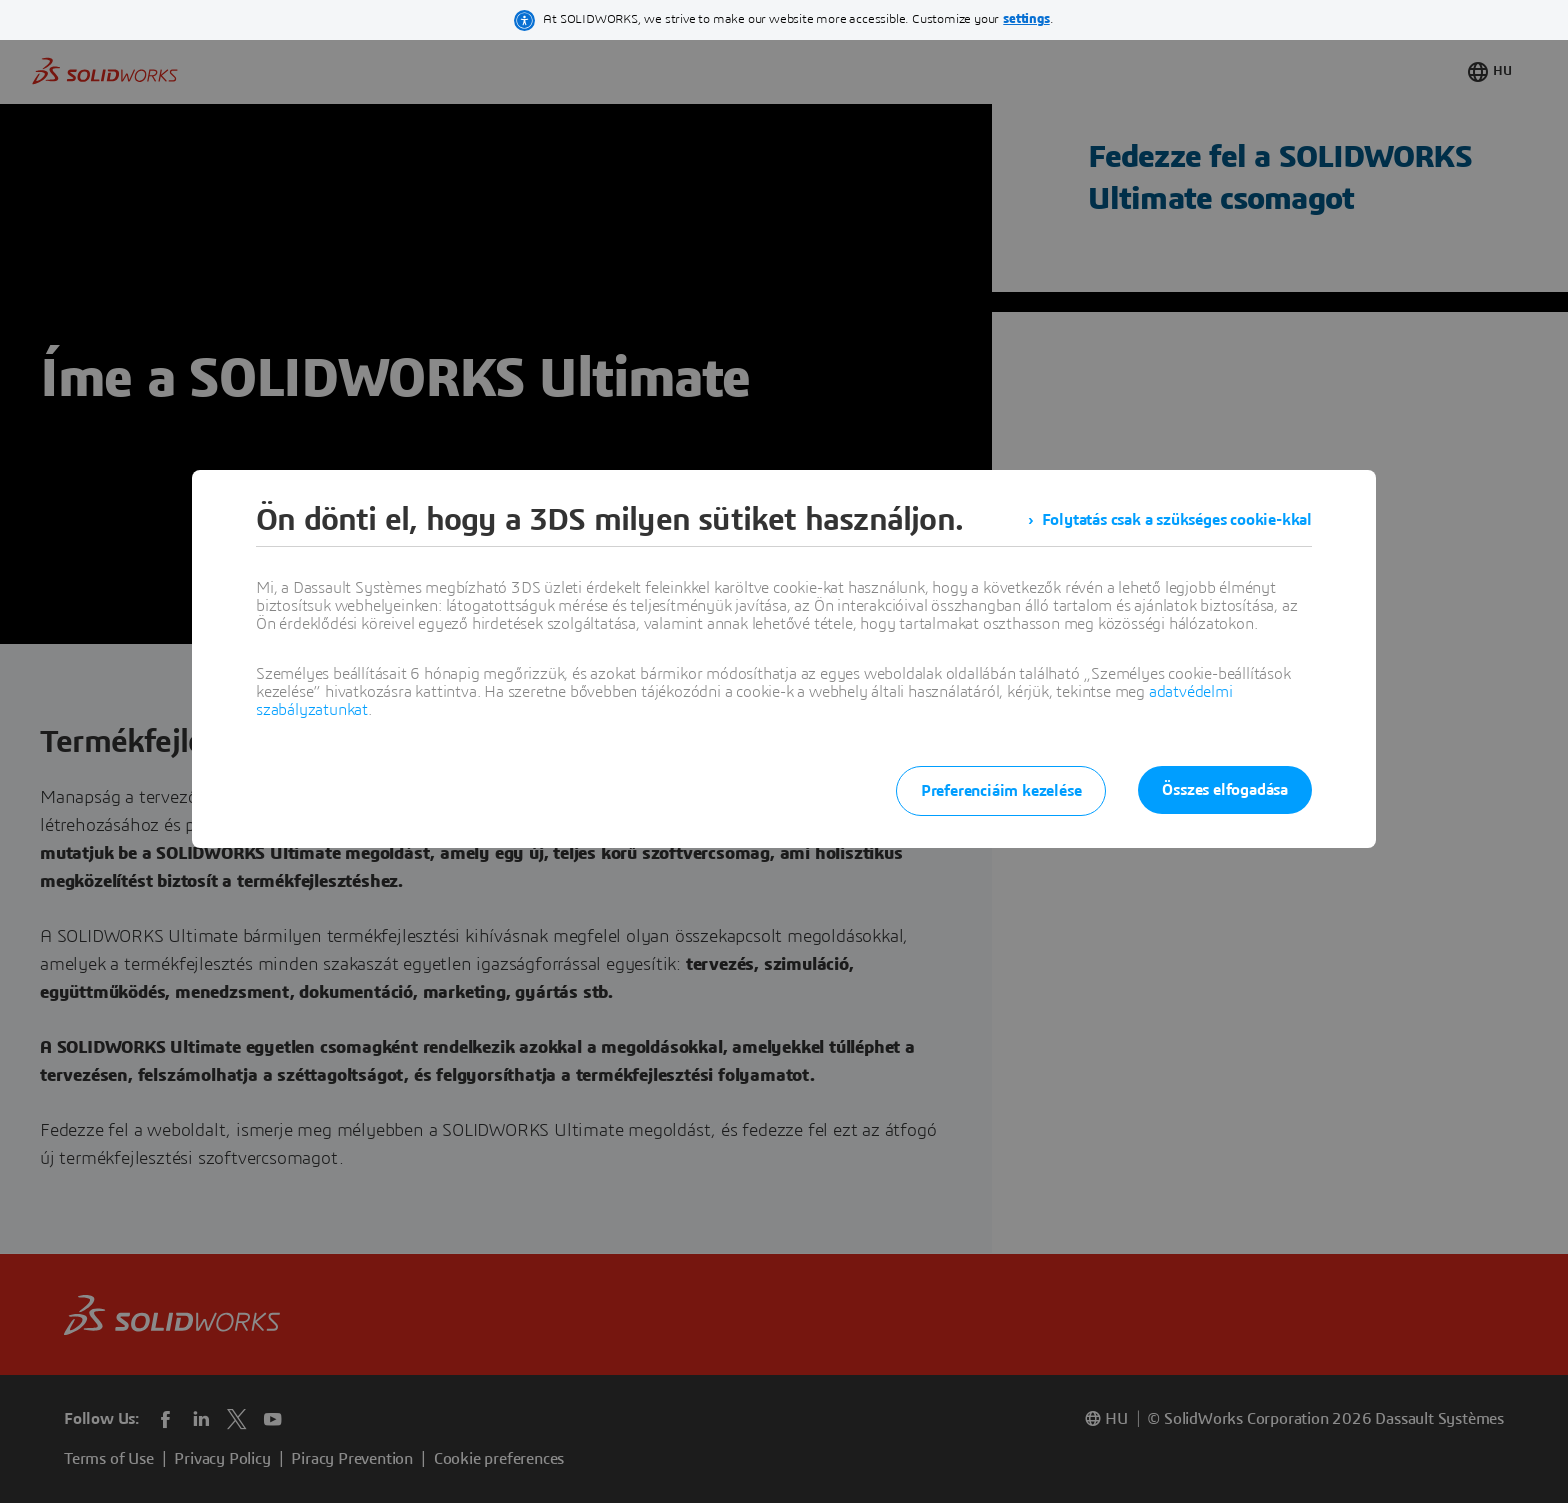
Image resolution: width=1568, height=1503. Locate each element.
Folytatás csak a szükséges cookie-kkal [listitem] (1177, 520)
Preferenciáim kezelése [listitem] (1001, 791)
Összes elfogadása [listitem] (1225, 790)
